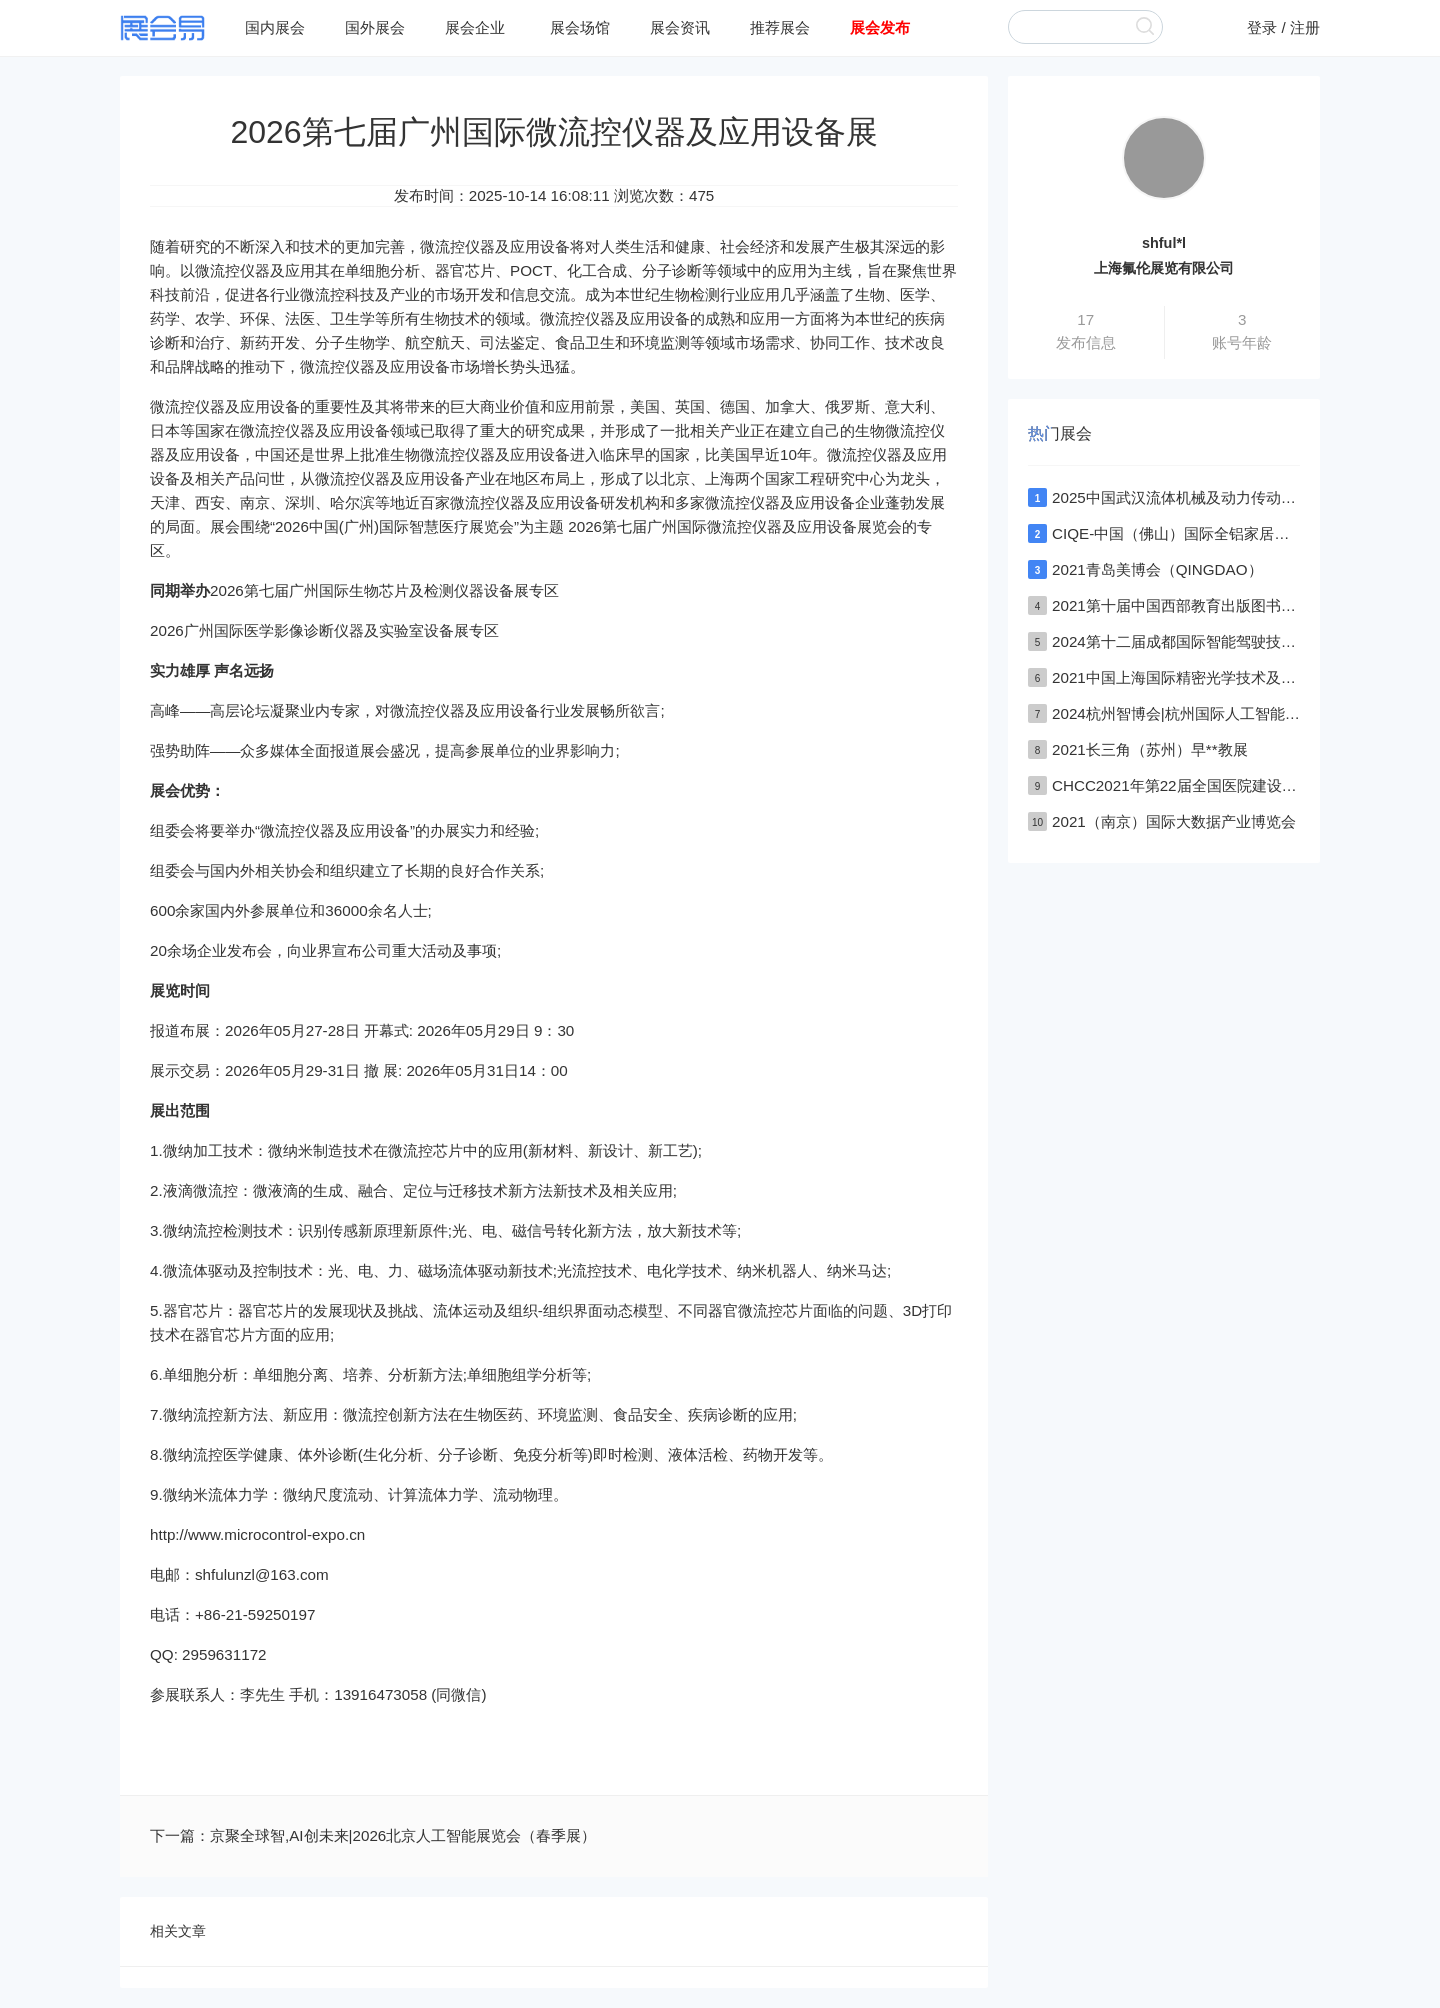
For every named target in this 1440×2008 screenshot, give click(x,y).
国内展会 (275, 27)
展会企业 (475, 27)
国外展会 (375, 27)
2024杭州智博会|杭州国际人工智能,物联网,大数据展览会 (1240, 713)
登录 (1262, 27)
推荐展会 (780, 27)
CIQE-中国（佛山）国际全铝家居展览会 (1185, 533)
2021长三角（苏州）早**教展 (1150, 749)
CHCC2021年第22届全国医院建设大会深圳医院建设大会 (1242, 785)
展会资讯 (680, 27)
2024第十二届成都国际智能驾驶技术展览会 (1196, 641)
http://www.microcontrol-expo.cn (257, 1534)
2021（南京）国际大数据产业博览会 (1174, 821)
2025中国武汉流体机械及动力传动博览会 (1189, 497)
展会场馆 (580, 27)
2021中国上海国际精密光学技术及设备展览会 (1204, 677)
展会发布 (880, 27)
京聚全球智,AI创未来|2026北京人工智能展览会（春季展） (403, 1835)
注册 (1305, 27)
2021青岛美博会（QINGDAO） (1157, 569)
